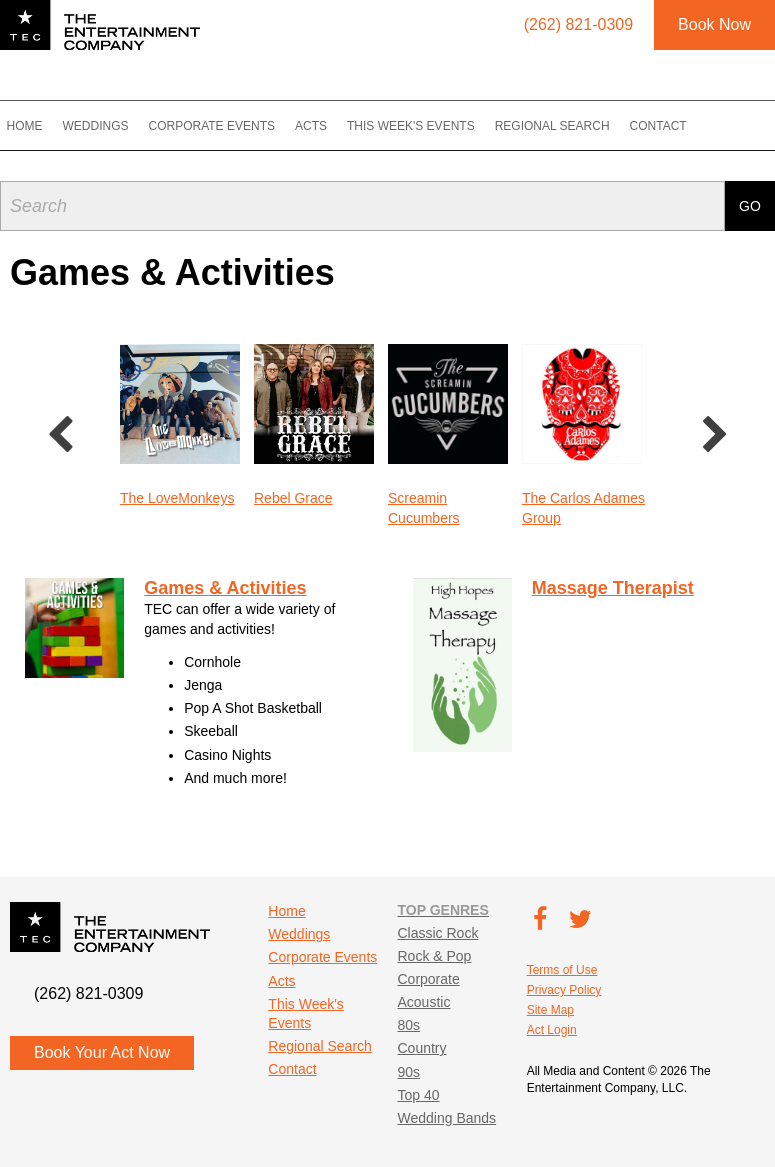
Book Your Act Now (102, 1052)
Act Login (552, 1030)
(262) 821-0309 (88, 993)
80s (408, 1025)
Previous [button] (60, 436)
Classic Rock (437, 933)
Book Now (714, 24)
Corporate (428, 979)
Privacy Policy (564, 990)
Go (750, 201)
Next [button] (715, 436)
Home (43, 126)
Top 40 (418, 1095)
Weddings (114, 126)
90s (408, 1072)
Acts (329, 126)
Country (421, 1048)
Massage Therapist (613, 588)
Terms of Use (562, 970)
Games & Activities (225, 588)
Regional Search (570, 126)
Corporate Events (230, 126)
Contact (676, 126)
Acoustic (423, 1002)
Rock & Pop (434, 956)
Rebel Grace (293, 498)
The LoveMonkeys (177, 498)
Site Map (550, 1010)
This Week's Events (429, 126)
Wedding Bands (446, 1118)
